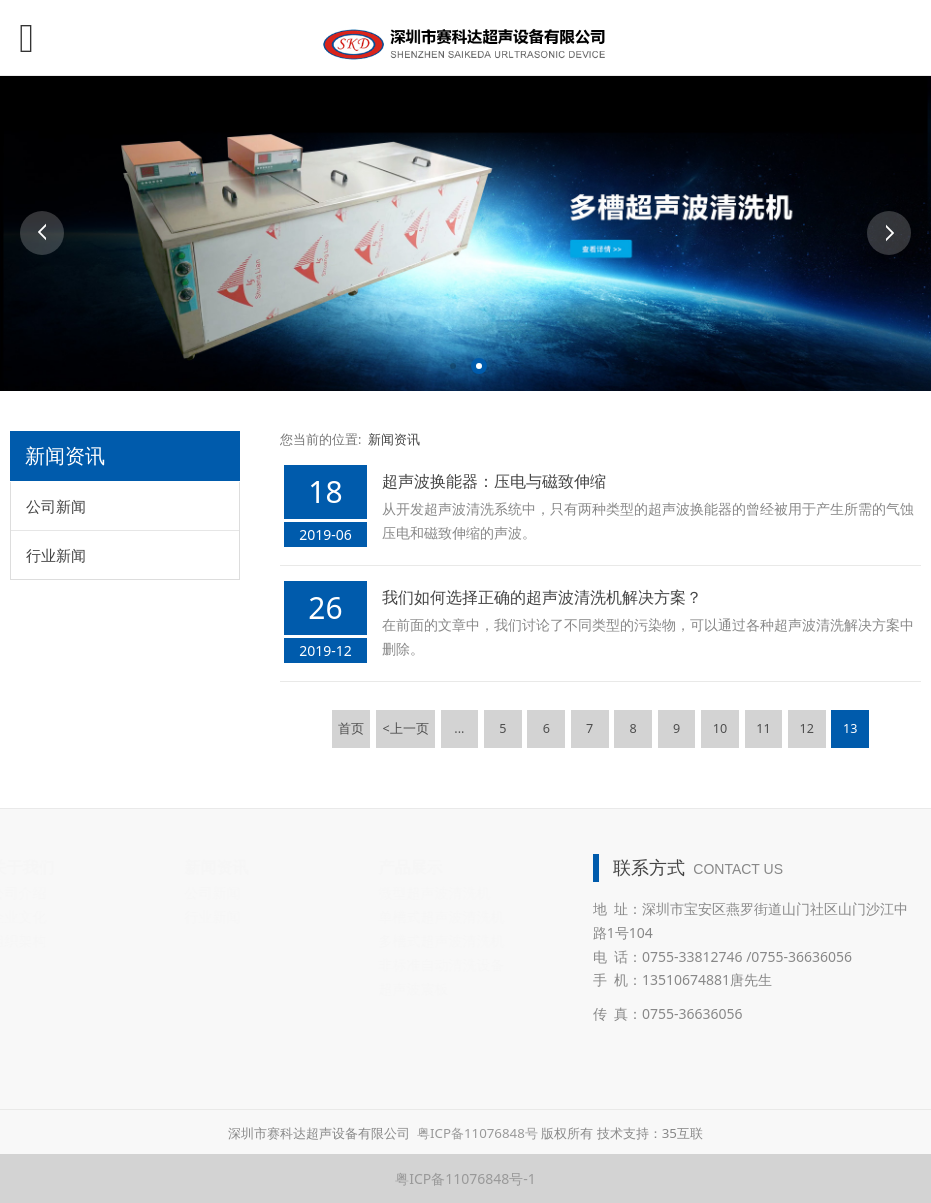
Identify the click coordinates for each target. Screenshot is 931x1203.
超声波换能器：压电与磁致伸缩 (494, 481)
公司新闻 (56, 506)
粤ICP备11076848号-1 (465, 1178)
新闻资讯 (394, 439)
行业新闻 (56, 555)
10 (720, 728)
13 (850, 728)
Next (889, 233)
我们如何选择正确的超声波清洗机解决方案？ (542, 597)
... (459, 728)
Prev (42, 233)
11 (763, 728)
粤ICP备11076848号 (478, 1133)
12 (807, 728)
